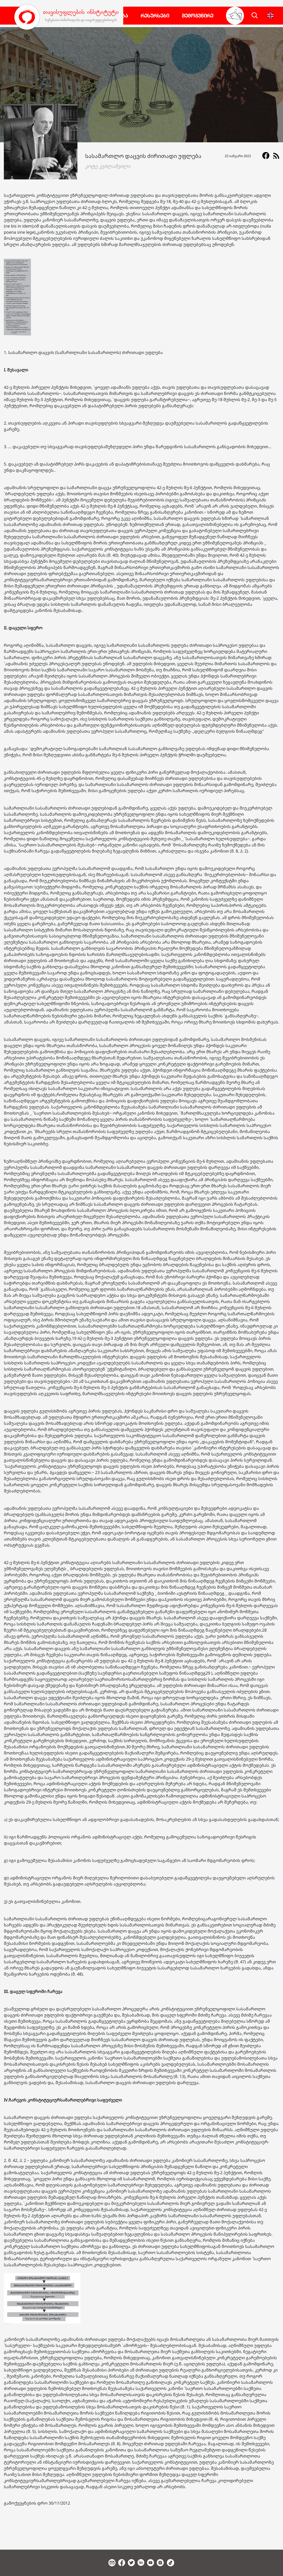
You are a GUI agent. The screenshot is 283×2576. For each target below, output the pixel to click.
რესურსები (155, 16)
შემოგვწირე (197, 16)
